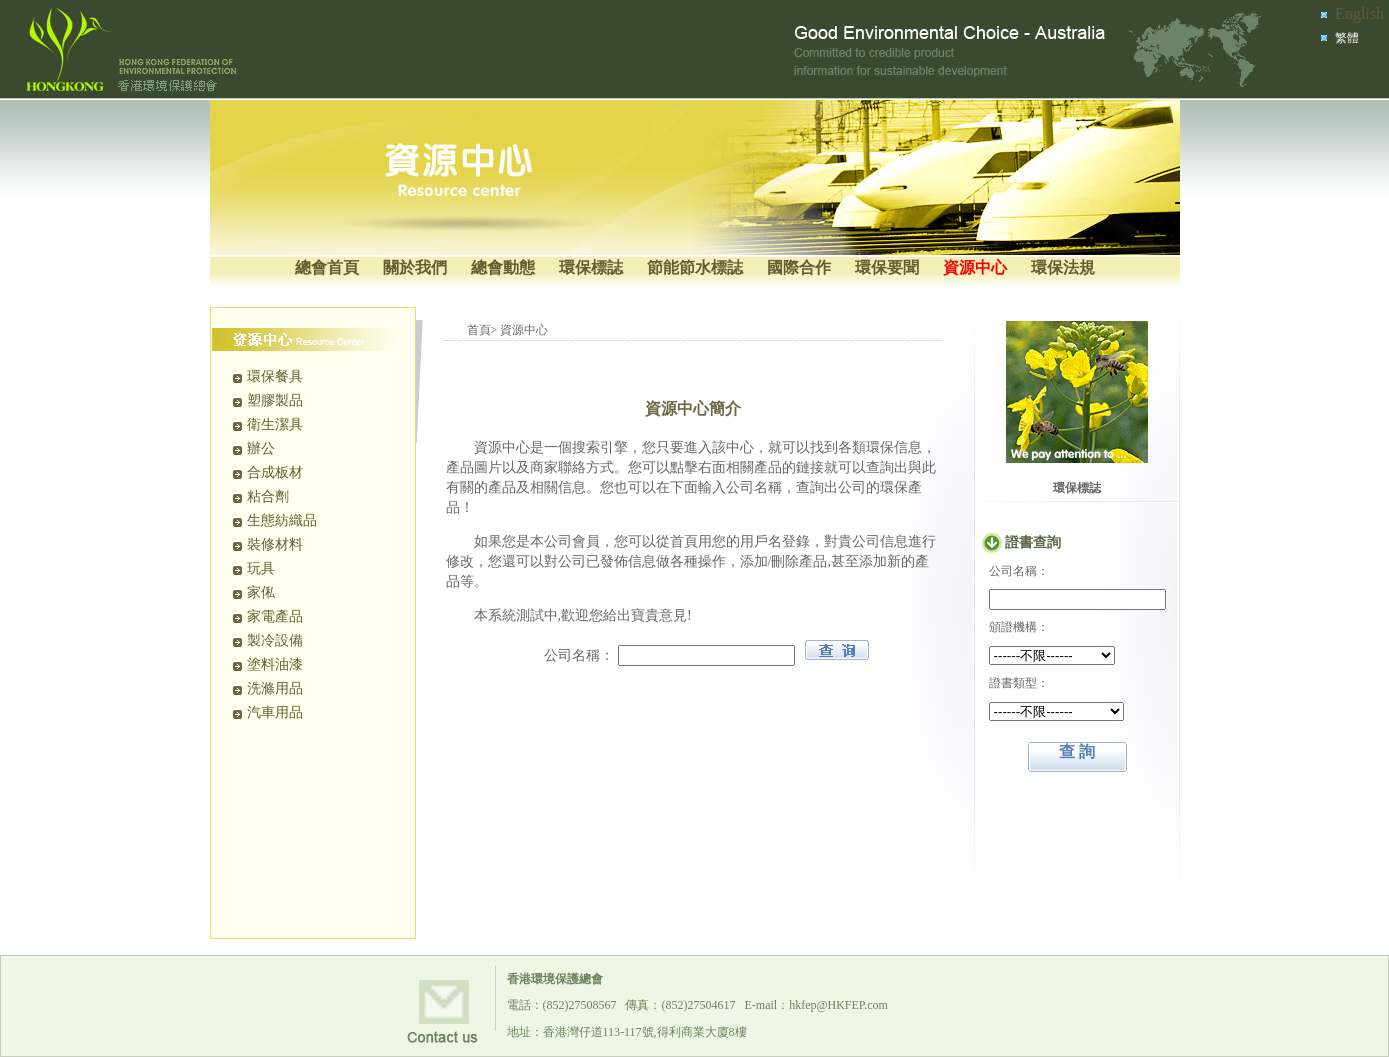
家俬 (261, 592)
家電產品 (275, 616)
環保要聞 (887, 267)
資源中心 (975, 267)
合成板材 (275, 472)
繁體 (1347, 38)
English (1359, 13)
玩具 (261, 568)
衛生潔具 (275, 424)
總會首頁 (327, 267)
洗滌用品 (275, 688)
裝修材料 (275, 544)
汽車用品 (275, 712)
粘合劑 (268, 496)
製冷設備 (275, 640)
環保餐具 (275, 376)
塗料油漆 (275, 664)
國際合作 (799, 267)
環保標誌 (591, 267)
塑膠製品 (275, 400)
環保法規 (1063, 267)
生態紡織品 (282, 520)
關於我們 (415, 267)
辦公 (261, 448)
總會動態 (503, 267)
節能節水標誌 (695, 267)
